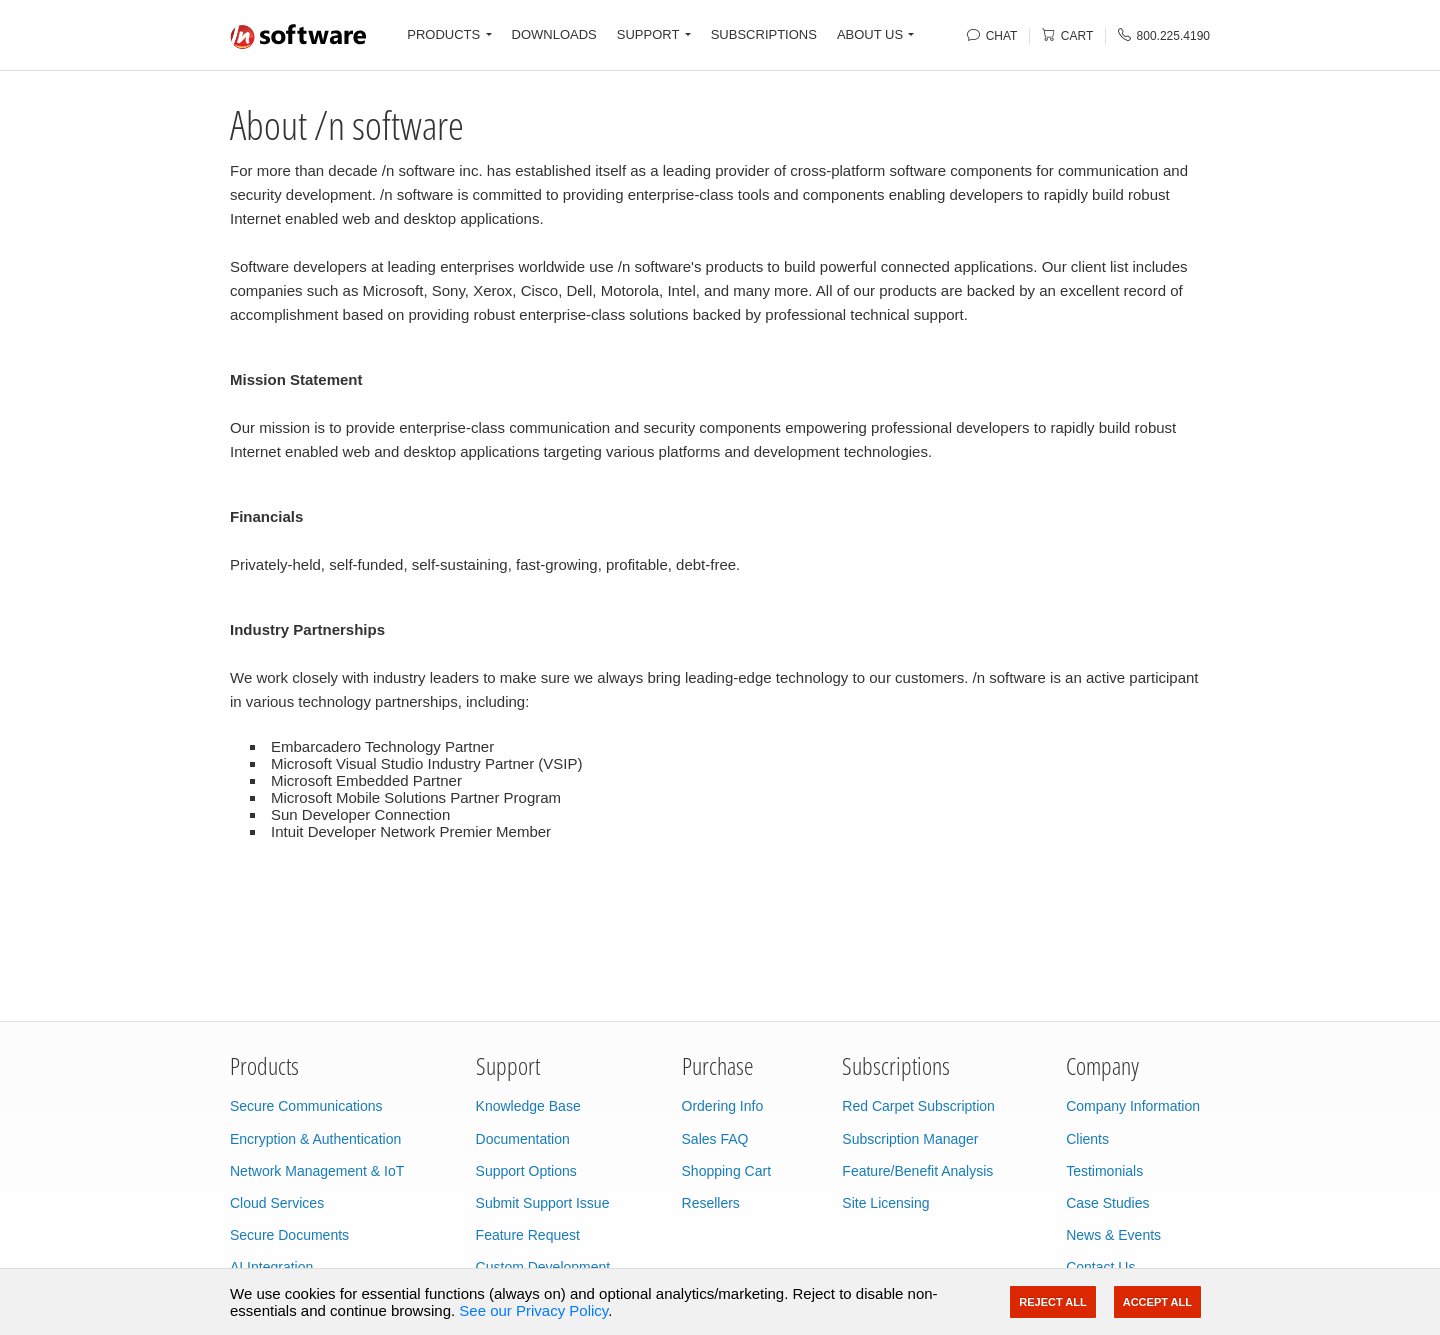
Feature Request (528, 1235)
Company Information (1133, 1106)
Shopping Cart (727, 1171)
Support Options (526, 1171)
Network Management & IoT (317, 1171)
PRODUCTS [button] (443, 34)
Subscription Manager (910, 1139)
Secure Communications (306, 1106)
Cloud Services (277, 1203)
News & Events (1113, 1235)
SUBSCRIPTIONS (764, 34)
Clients (1087, 1139)
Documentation (523, 1139)
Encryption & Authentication (315, 1139)
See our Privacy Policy (533, 1310)
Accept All (1157, 1302)
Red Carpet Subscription (918, 1106)
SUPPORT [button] (648, 34)
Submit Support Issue (543, 1203)
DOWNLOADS (554, 34)
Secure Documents (289, 1235)
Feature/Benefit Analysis (917, 1171)
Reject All (1052, 1302)
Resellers (711, 1203)
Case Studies (1107, 1203)
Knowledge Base (528, 1106)
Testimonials (1104, 1171)
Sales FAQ (715, 1139)
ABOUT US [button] (870, 34)
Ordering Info (723, 1106)
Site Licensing (885, 1203)
